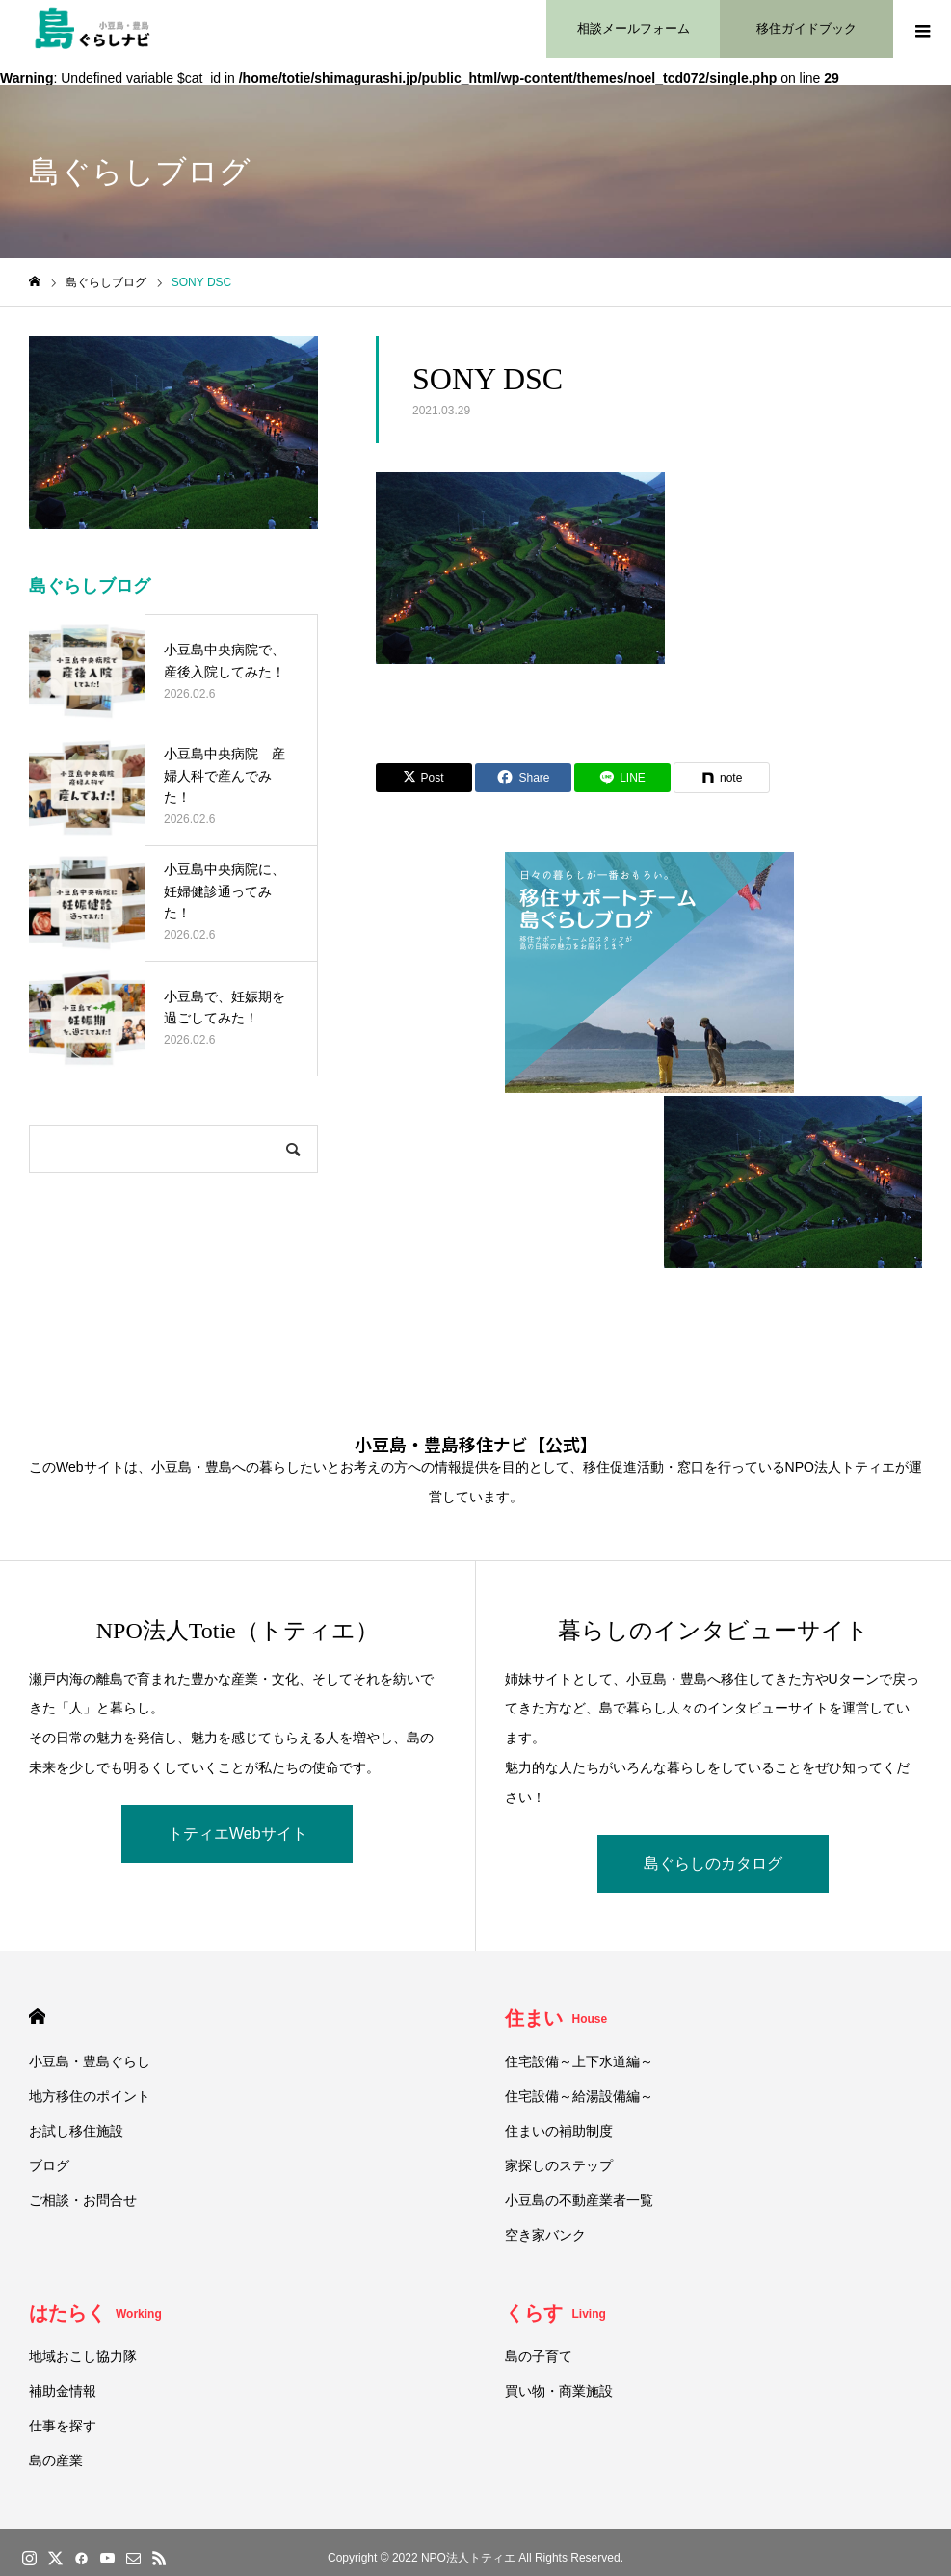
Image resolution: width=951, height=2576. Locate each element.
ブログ (49, 2165)
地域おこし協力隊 (83, 2356)
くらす (555, 2313)
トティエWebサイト (237, 1833)
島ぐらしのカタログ (713, 1863)
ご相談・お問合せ (83, 2200)
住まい (556, 2018)
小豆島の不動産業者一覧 (579, 2200)
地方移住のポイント (89, 2096)
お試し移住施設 (76, 2130)
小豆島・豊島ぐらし (89, 2061)
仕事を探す (62, 2425)
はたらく (95, 2313)
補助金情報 (62, 2391)
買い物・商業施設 (559, 2391)
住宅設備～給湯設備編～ (579, 2096)
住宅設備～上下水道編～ (579, 2061)
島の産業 (56, 2460)
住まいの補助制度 (559, 2130)
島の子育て (538, 2356)
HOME (37, 2016)
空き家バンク (545, 2235)
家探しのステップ (559, 2165)
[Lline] (622, 777)
